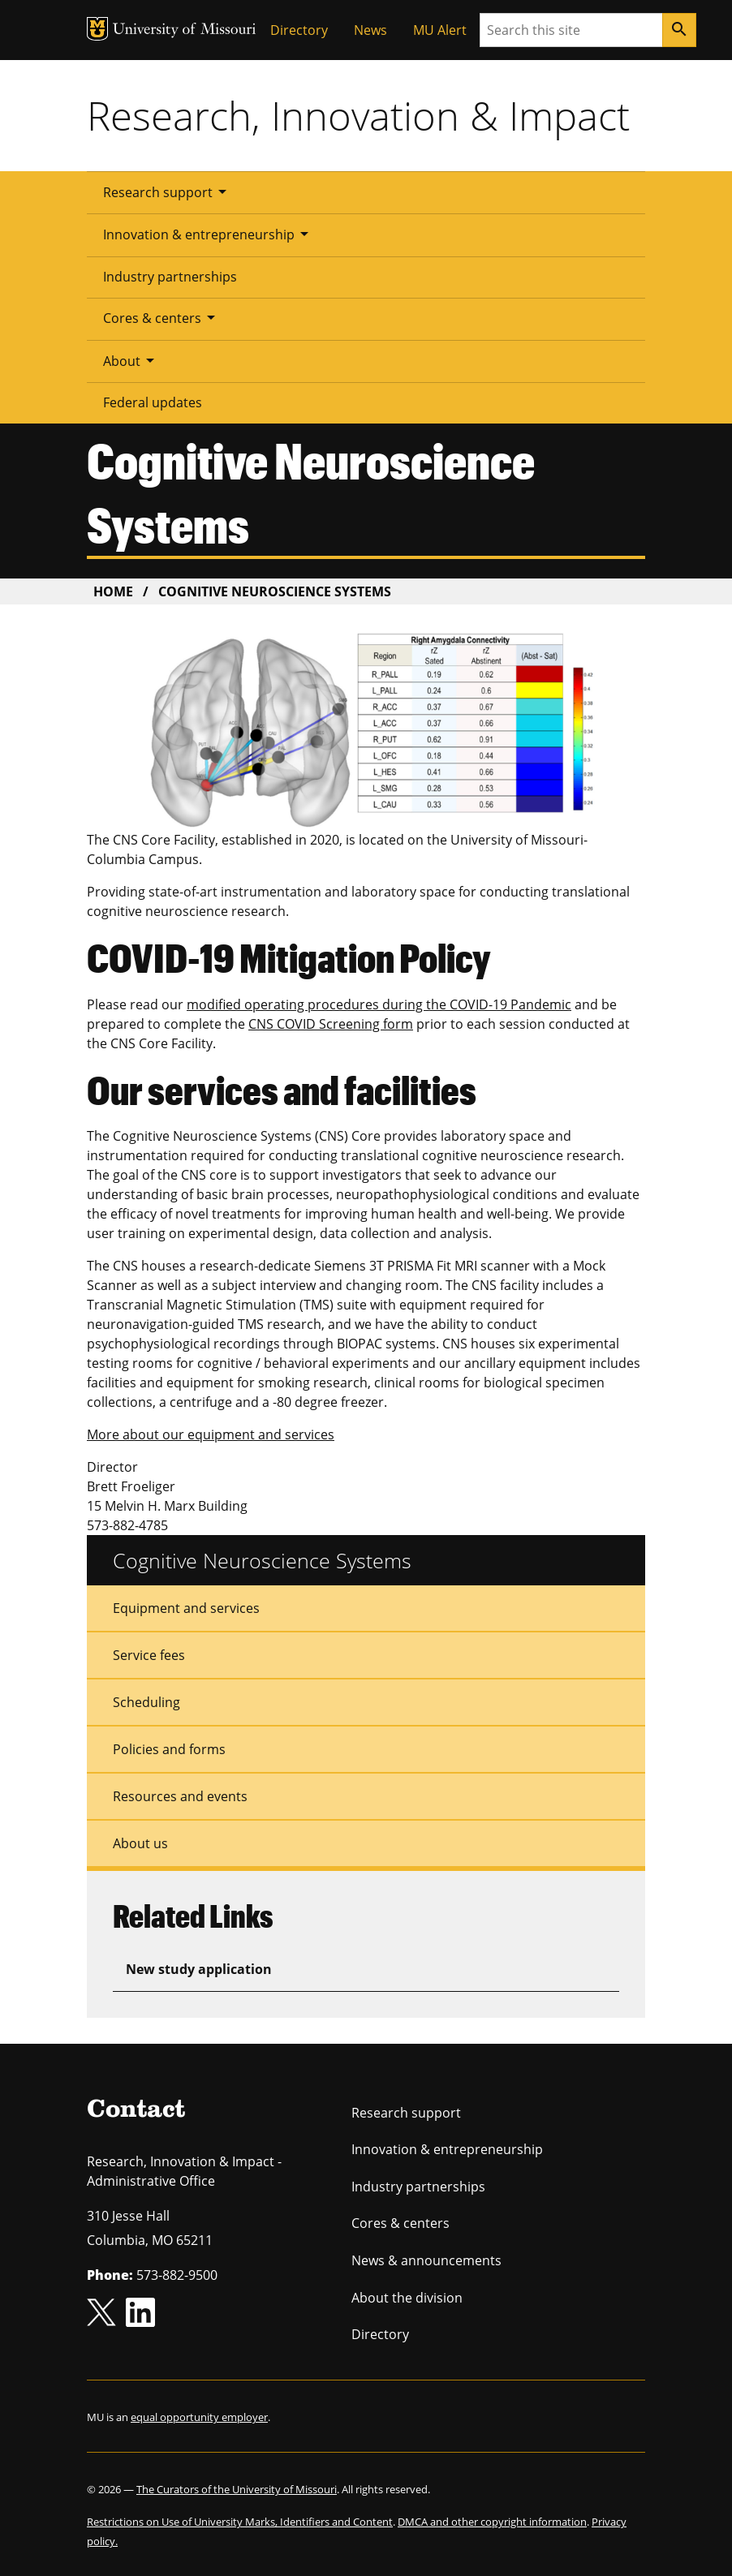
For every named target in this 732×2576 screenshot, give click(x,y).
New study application (199, 1969)
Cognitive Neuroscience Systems (262, 1560)
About (131, 360)
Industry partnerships (170, 277)
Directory (299, 30)
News (370, 30)
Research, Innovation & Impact (358, 115)
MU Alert (440, 30)
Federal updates (152, 402)
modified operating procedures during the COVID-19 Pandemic (379, 1004)
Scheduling (146, 1702)
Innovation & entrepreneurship (208, 233)
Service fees (149, 1655)
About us (140, 1843)
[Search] (679, 30)
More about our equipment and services (210, 1434)
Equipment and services (186, 1608)
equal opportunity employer (199, 2417)
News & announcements (426, 2260)
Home (113, 591)
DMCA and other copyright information (492, 2521)
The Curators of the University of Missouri (236, 2489)
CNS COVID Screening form (330, 1024)
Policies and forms (169, 1749)
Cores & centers (162, 317)
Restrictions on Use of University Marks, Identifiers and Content (240, 2521)
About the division (407, 2298)
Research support (167, 191)
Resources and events (180, 1796)
